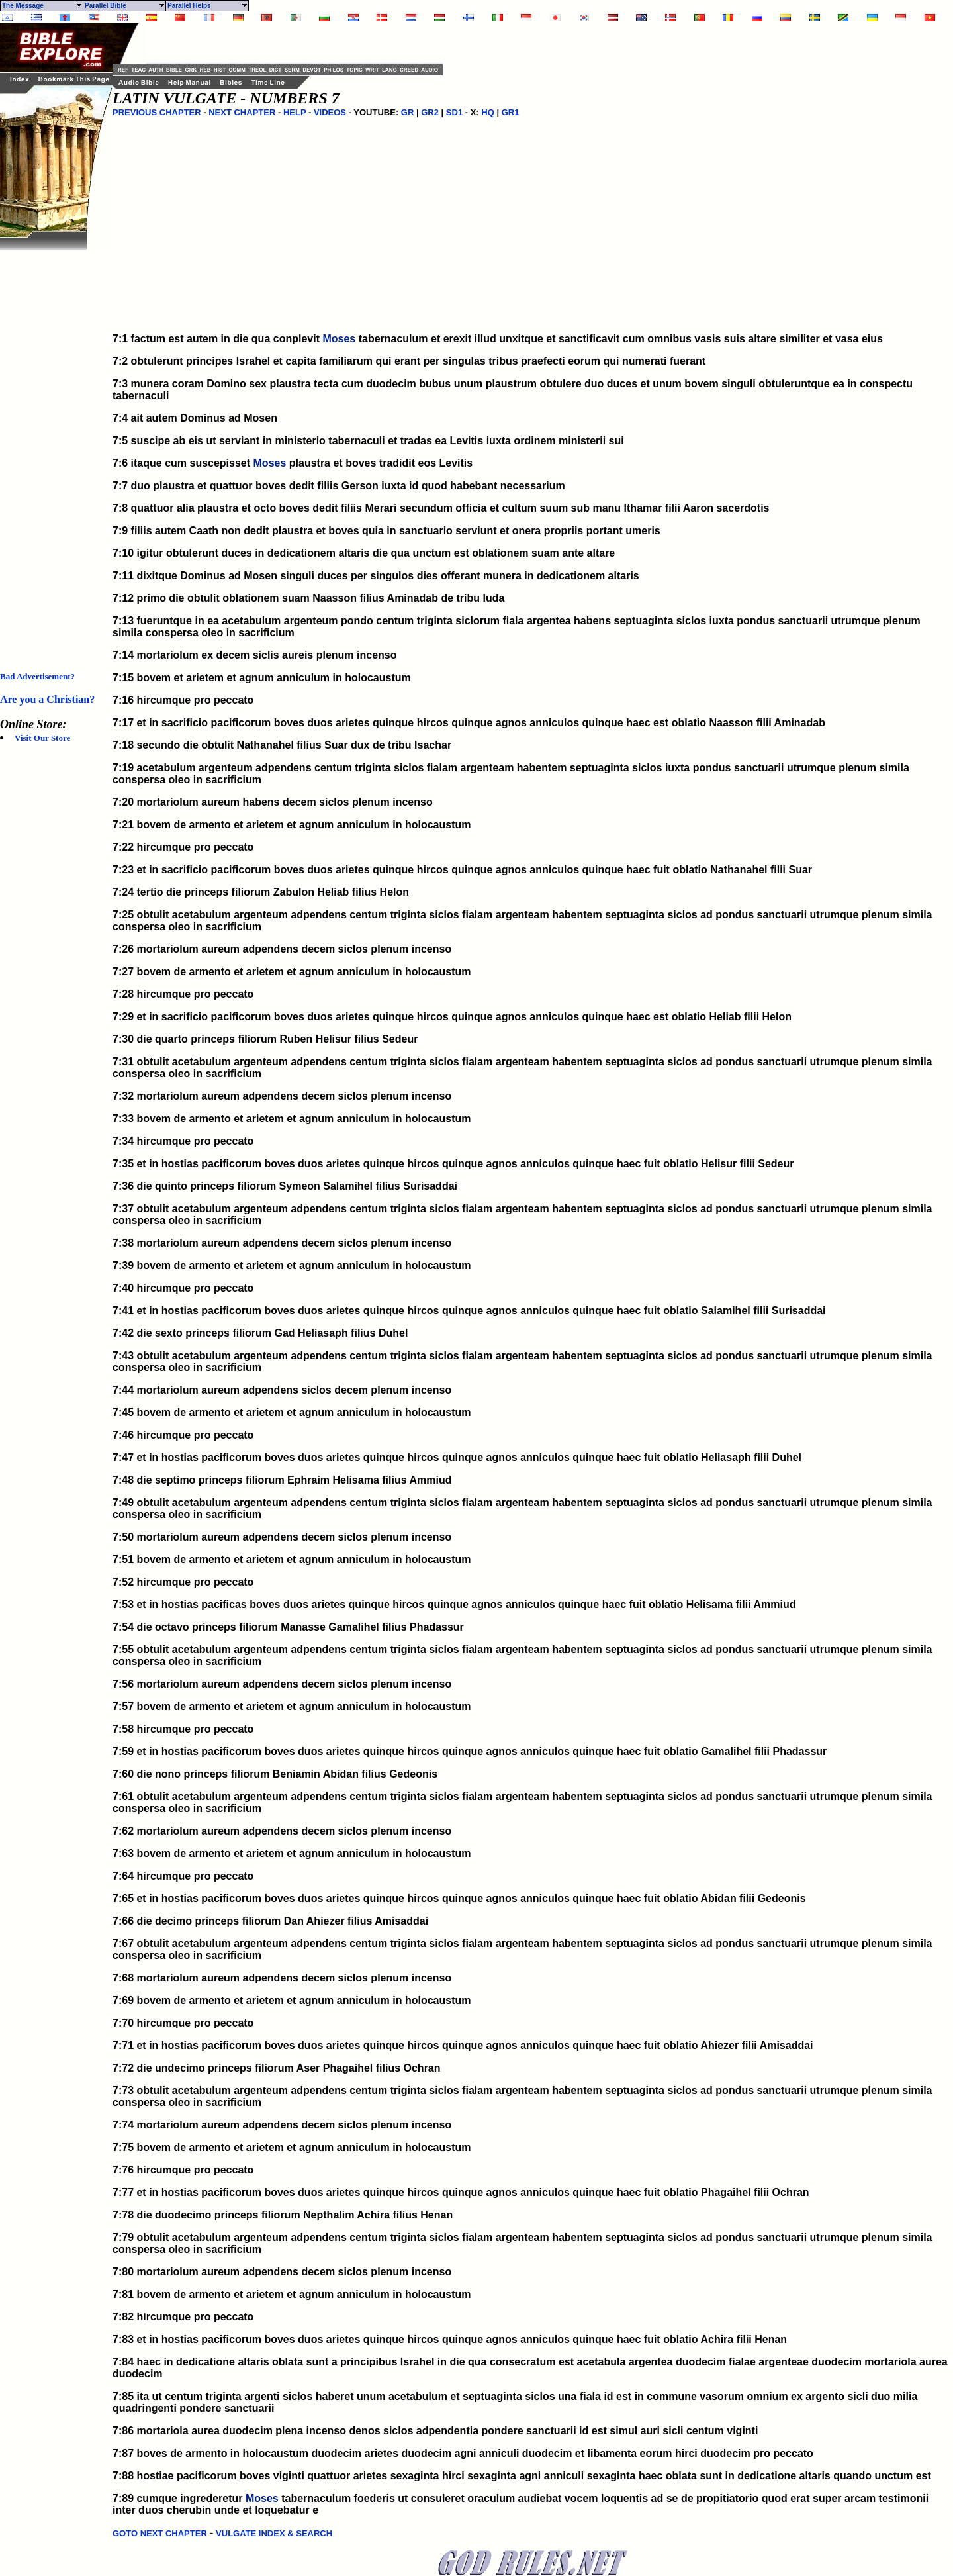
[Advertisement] (53, 448)
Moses (338, 338)
